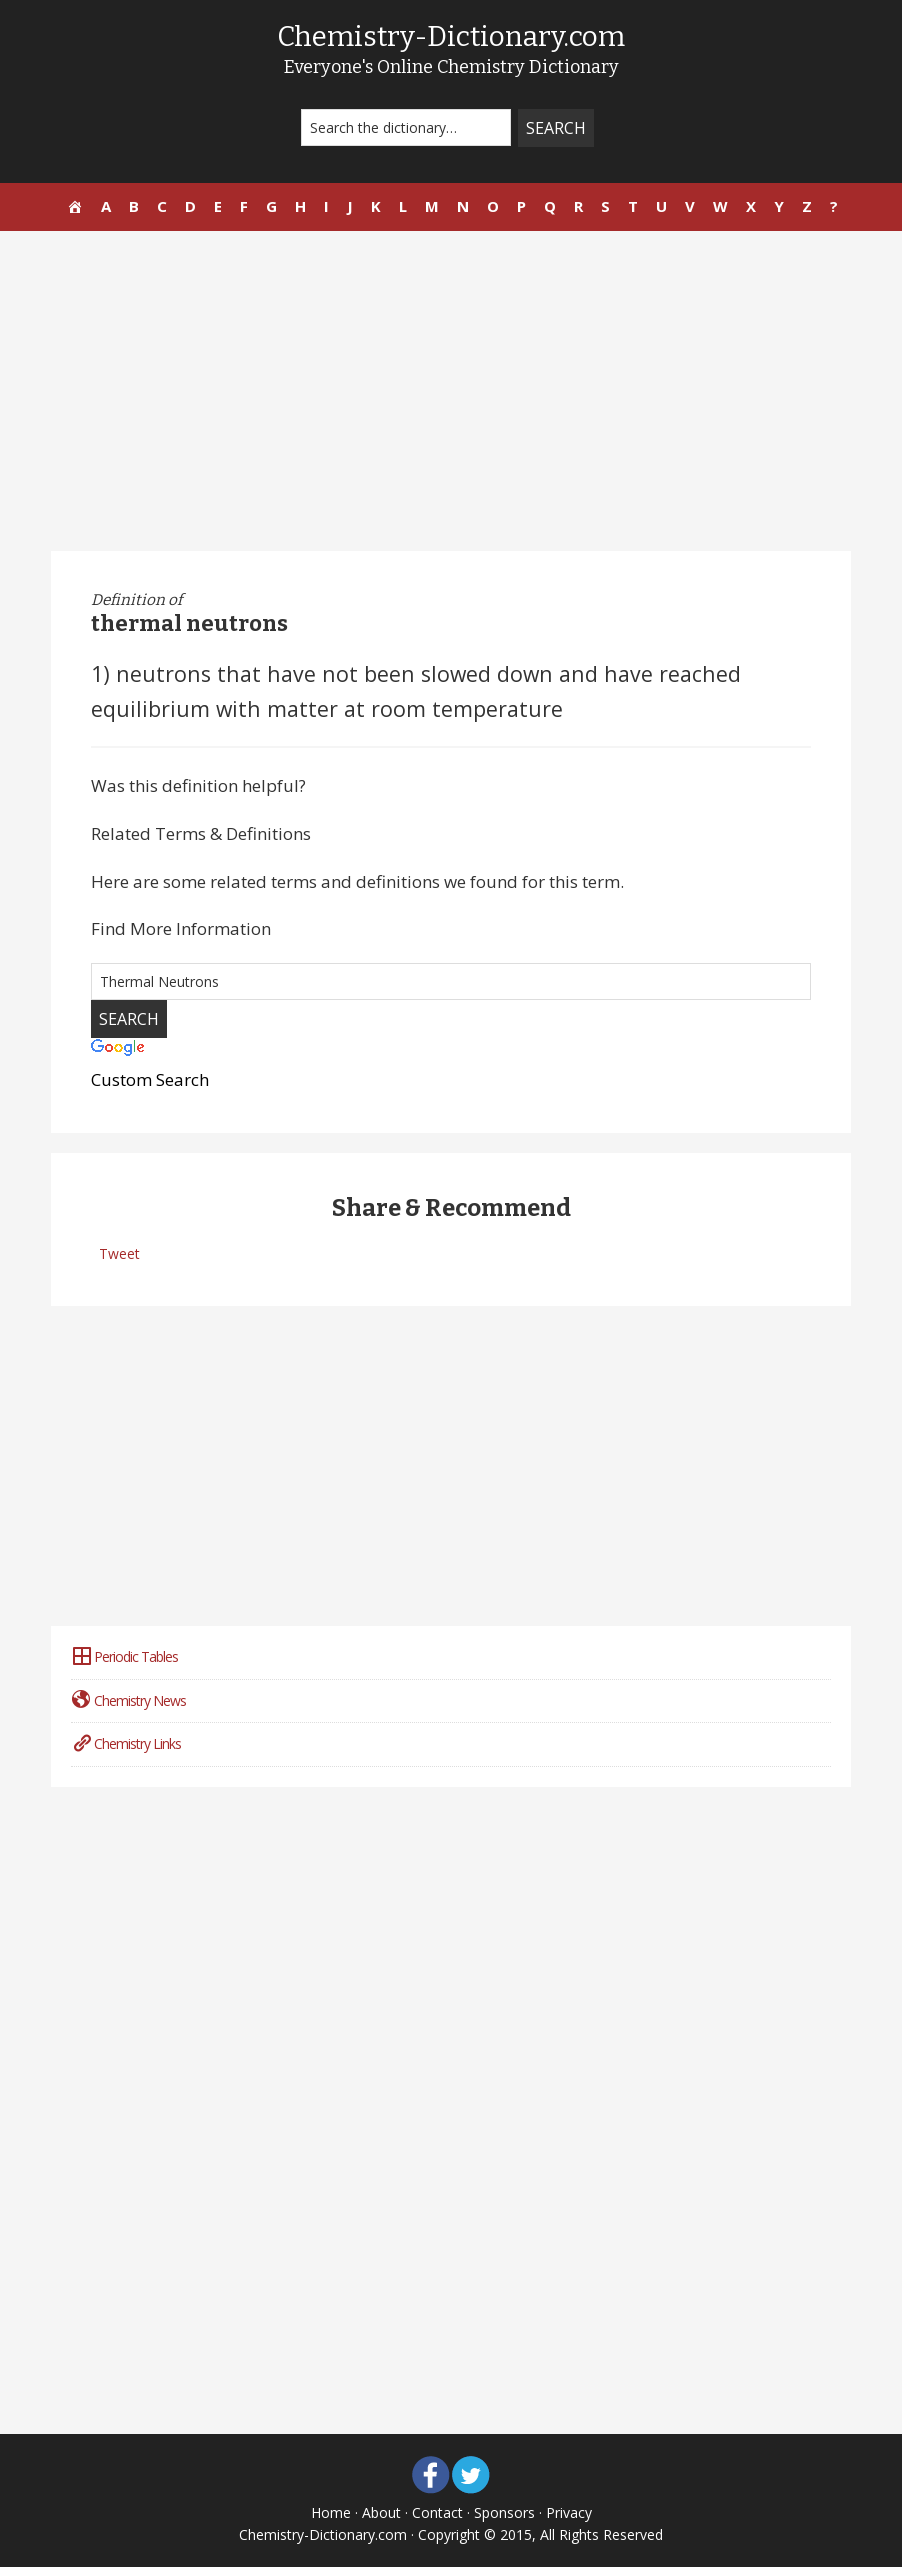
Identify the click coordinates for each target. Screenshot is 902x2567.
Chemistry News (128, 1700)
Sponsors (504, 2512)
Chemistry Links (126, 1743)
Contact (437, 2512)
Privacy (569, 2512)
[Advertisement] (451, 391)
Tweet (119, 1253)
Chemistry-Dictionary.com (451, 36)
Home (331, 2512)
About (381, 2512)
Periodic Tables (124, 1656)
